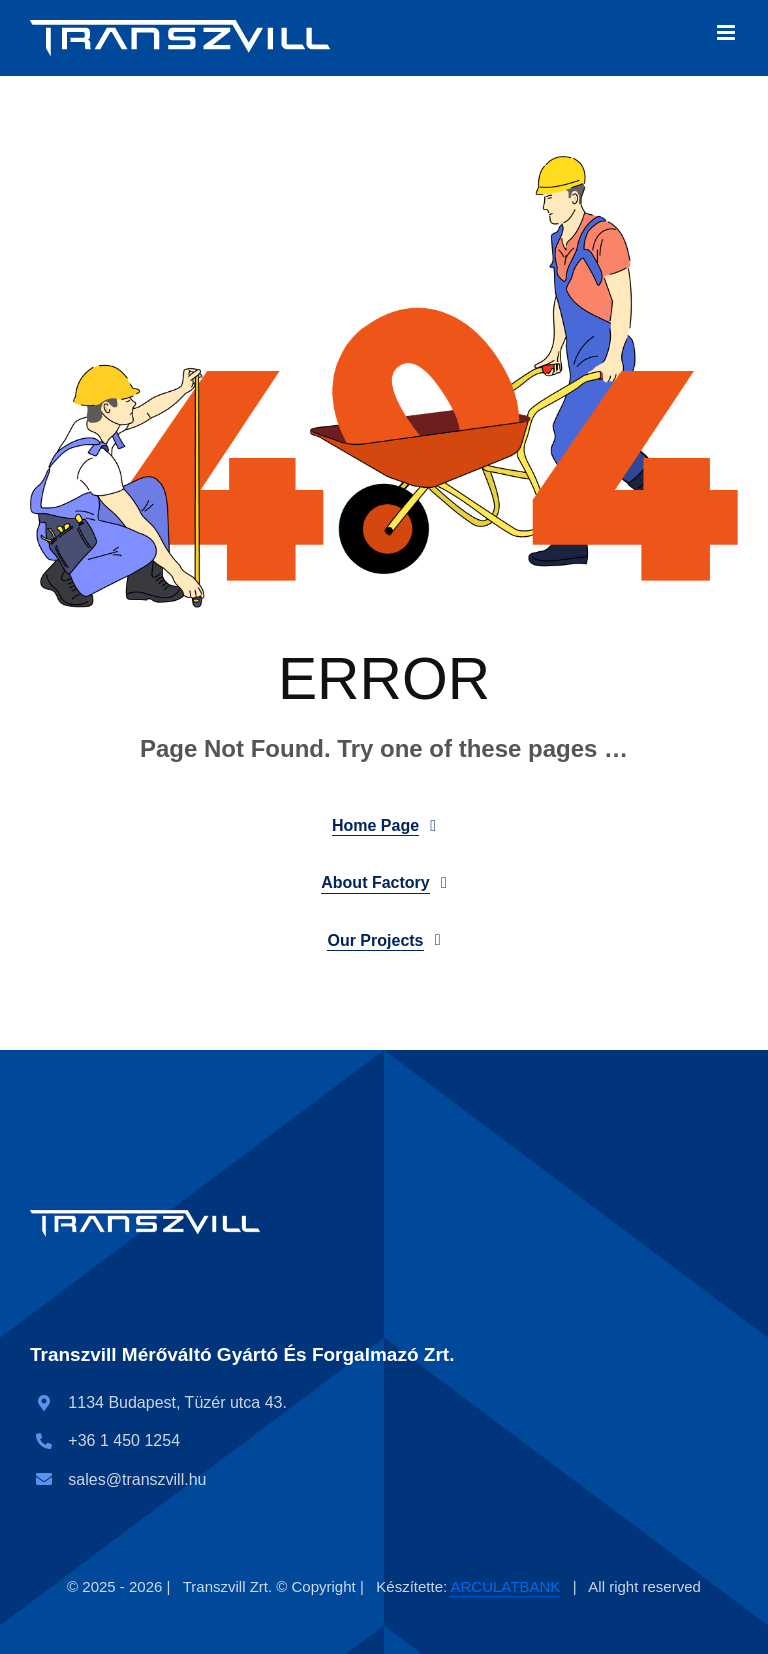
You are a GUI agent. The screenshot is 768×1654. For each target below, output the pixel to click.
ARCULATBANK (506, 1586)
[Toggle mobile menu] (727, 32)
